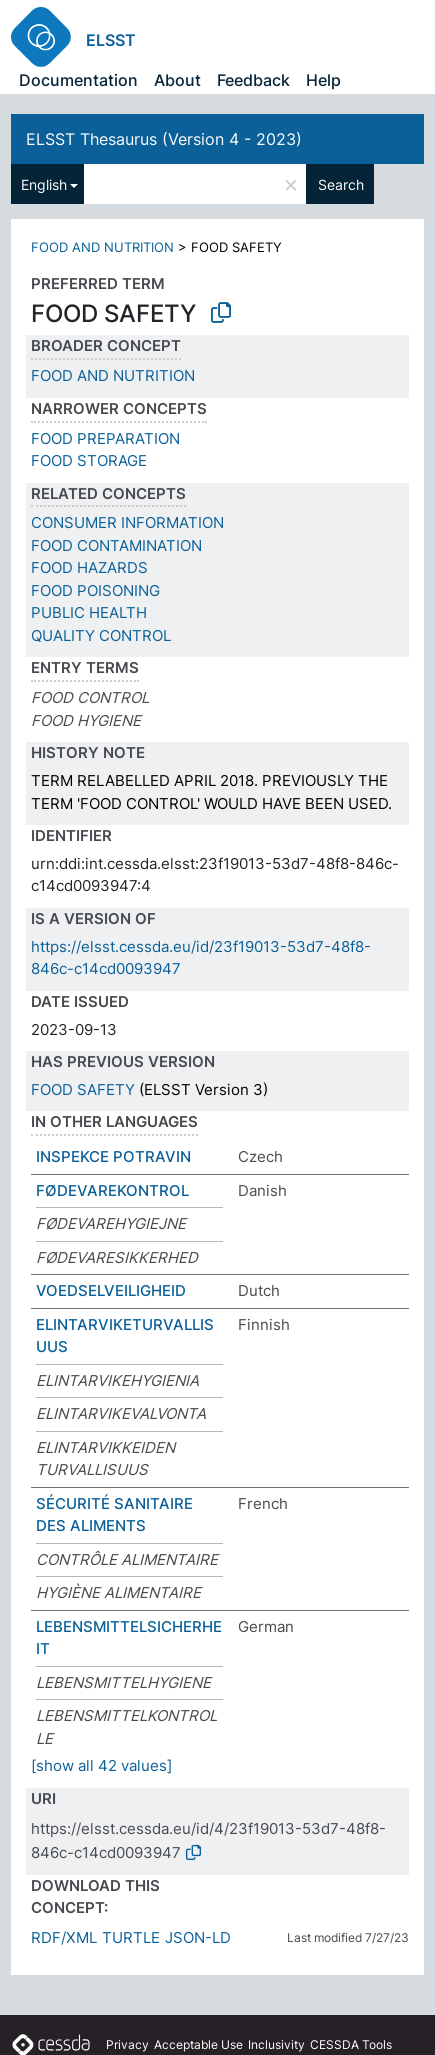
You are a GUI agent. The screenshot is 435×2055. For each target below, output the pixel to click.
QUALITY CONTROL (101, 635)
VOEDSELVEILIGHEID (111, 1290)
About (177, 80)
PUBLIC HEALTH (89, 612)
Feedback (253, 80)
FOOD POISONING (95, 590)
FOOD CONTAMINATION (116, 545)
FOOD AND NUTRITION (102, 247)
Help (323, 80)
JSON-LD (198, 1937)
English (44, 184)
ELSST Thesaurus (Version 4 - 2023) (164, 139)
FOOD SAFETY (83, 1089)
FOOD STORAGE (89, 460)
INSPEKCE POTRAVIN (113, 1156)
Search (341, 184)
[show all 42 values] (101, 1765)
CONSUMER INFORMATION (127, 522)
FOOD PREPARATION (105, 438)
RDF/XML (64, 1937)
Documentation (78, 80)
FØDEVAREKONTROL (112, 1190)
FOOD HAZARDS (89, 567)
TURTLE (131, 1937)
